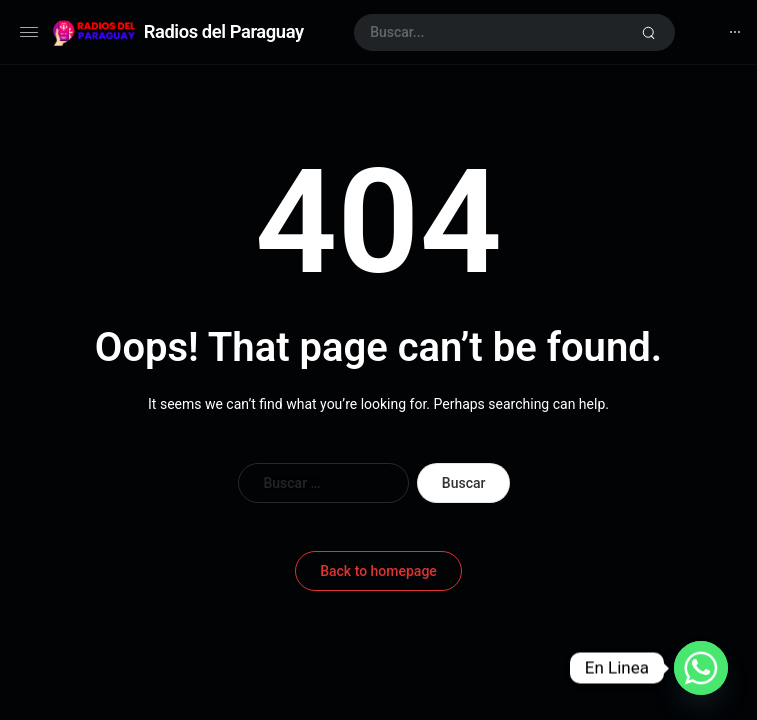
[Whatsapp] (701, 668)
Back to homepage (378, 571)
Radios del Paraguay (224, 31)
